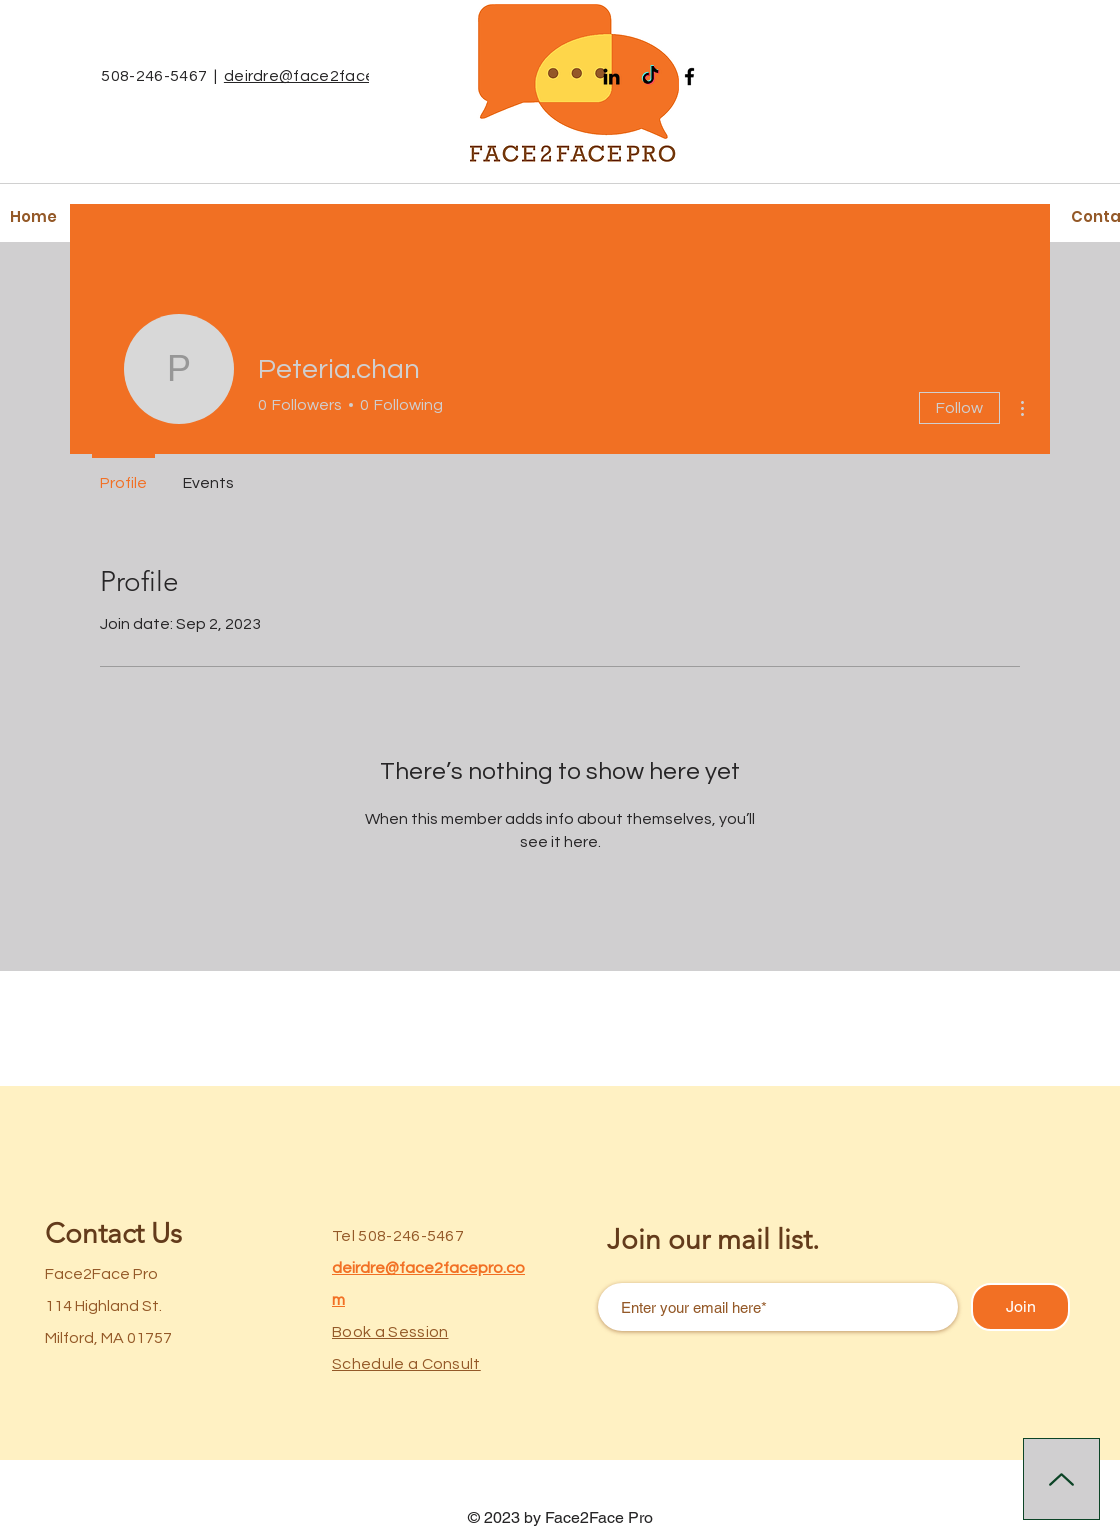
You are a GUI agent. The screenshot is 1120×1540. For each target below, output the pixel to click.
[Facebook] (689, 76)
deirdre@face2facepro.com (331, 76)
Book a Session (390, 1332)
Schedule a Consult (406, 1364)
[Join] (1020, 1307)
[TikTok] (650, 76)
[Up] (1061, 1479)
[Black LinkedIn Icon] (611, 76)
